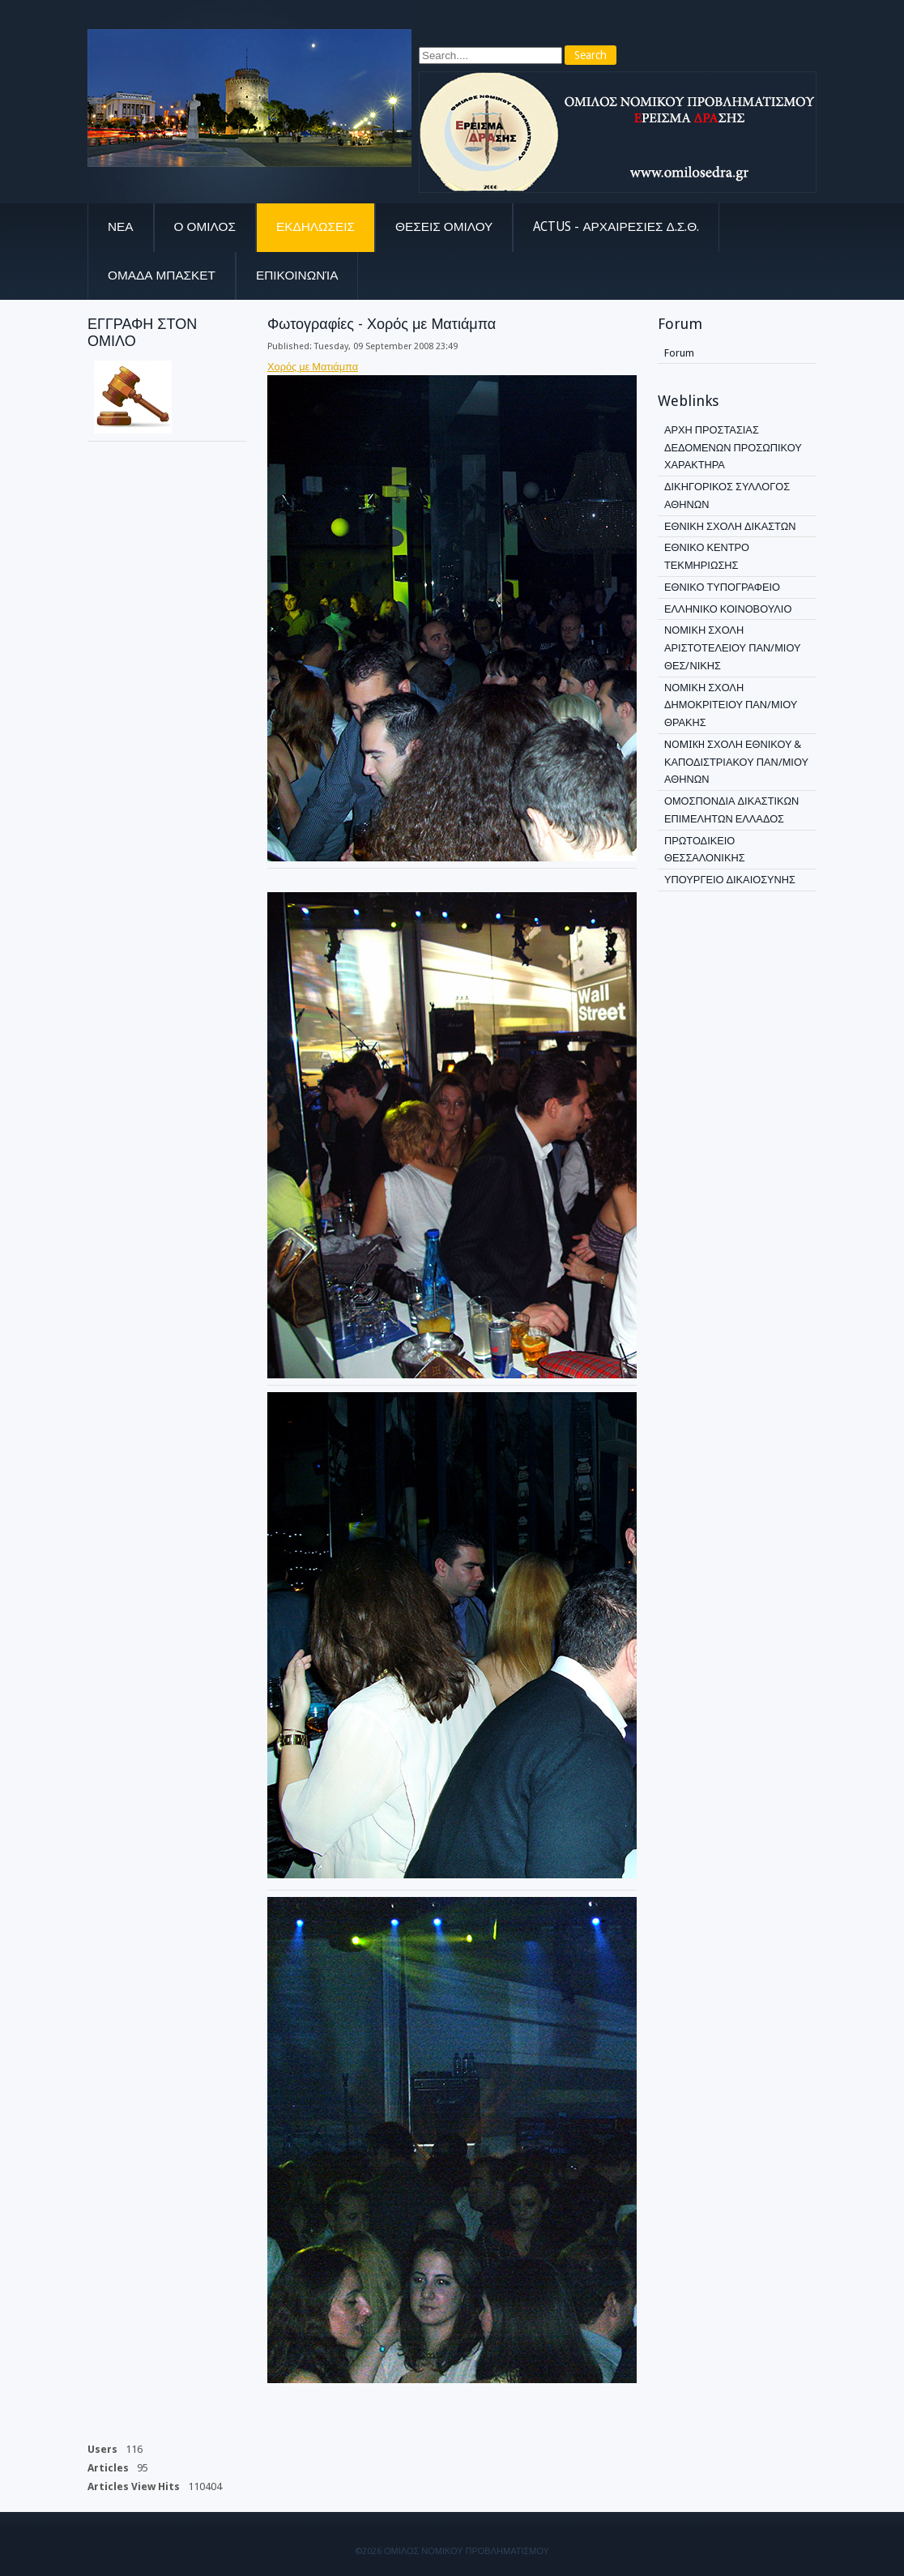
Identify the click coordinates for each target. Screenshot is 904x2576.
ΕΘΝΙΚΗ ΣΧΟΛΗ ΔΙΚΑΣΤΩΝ (730, 526)
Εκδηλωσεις (315, 227)
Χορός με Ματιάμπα (312, 367)
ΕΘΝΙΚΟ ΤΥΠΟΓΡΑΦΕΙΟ (722, 587)
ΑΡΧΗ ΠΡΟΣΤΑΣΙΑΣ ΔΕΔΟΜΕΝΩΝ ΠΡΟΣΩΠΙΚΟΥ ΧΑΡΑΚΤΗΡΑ (733, 448)
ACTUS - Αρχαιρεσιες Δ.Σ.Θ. (616, 227)
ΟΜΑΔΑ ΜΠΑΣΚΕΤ (161, 275)
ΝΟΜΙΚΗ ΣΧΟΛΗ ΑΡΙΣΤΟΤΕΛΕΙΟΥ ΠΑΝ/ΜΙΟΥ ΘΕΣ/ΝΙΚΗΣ (732, 648)
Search (590, 55)
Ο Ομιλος (205, 227)
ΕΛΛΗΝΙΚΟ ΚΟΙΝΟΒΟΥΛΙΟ (727, 609)
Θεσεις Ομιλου (444, 227)
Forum (679, 353)
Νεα (121, 227)
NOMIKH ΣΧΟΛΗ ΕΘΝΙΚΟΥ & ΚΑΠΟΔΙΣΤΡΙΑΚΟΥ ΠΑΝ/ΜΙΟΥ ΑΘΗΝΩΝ (736, 762)
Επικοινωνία (297, 275)
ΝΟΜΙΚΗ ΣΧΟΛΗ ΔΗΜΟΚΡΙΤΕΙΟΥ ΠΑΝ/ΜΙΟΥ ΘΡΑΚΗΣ (730, 705)
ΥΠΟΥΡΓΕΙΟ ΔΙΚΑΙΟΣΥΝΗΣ (729, 880)
